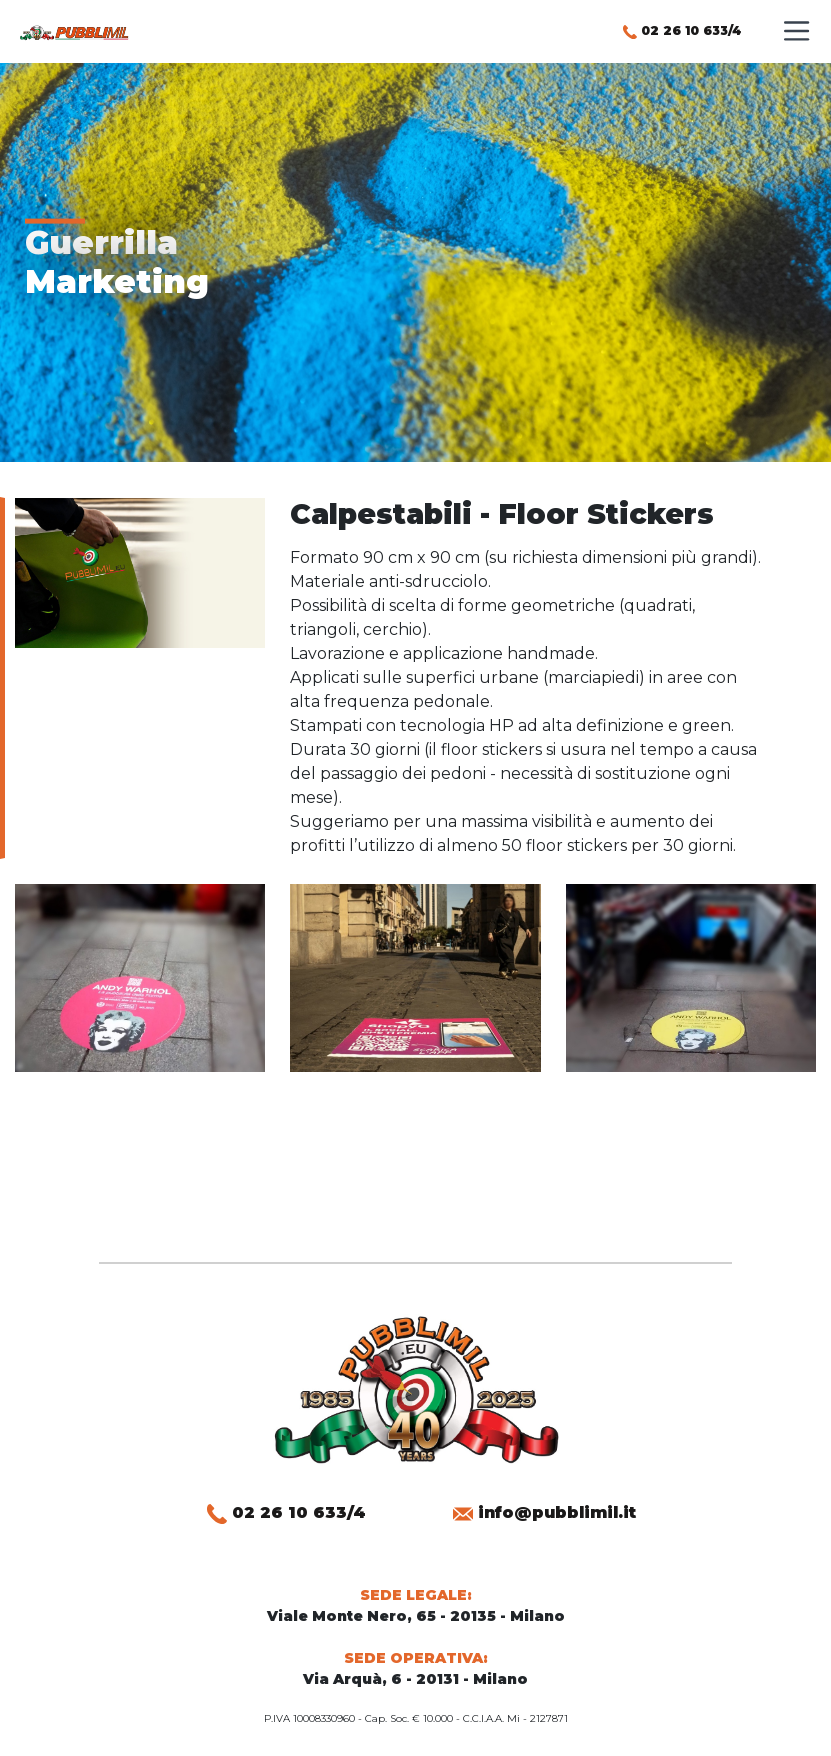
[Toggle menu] (795, 26)
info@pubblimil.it (544, 1512)
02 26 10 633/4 (682, 30)
